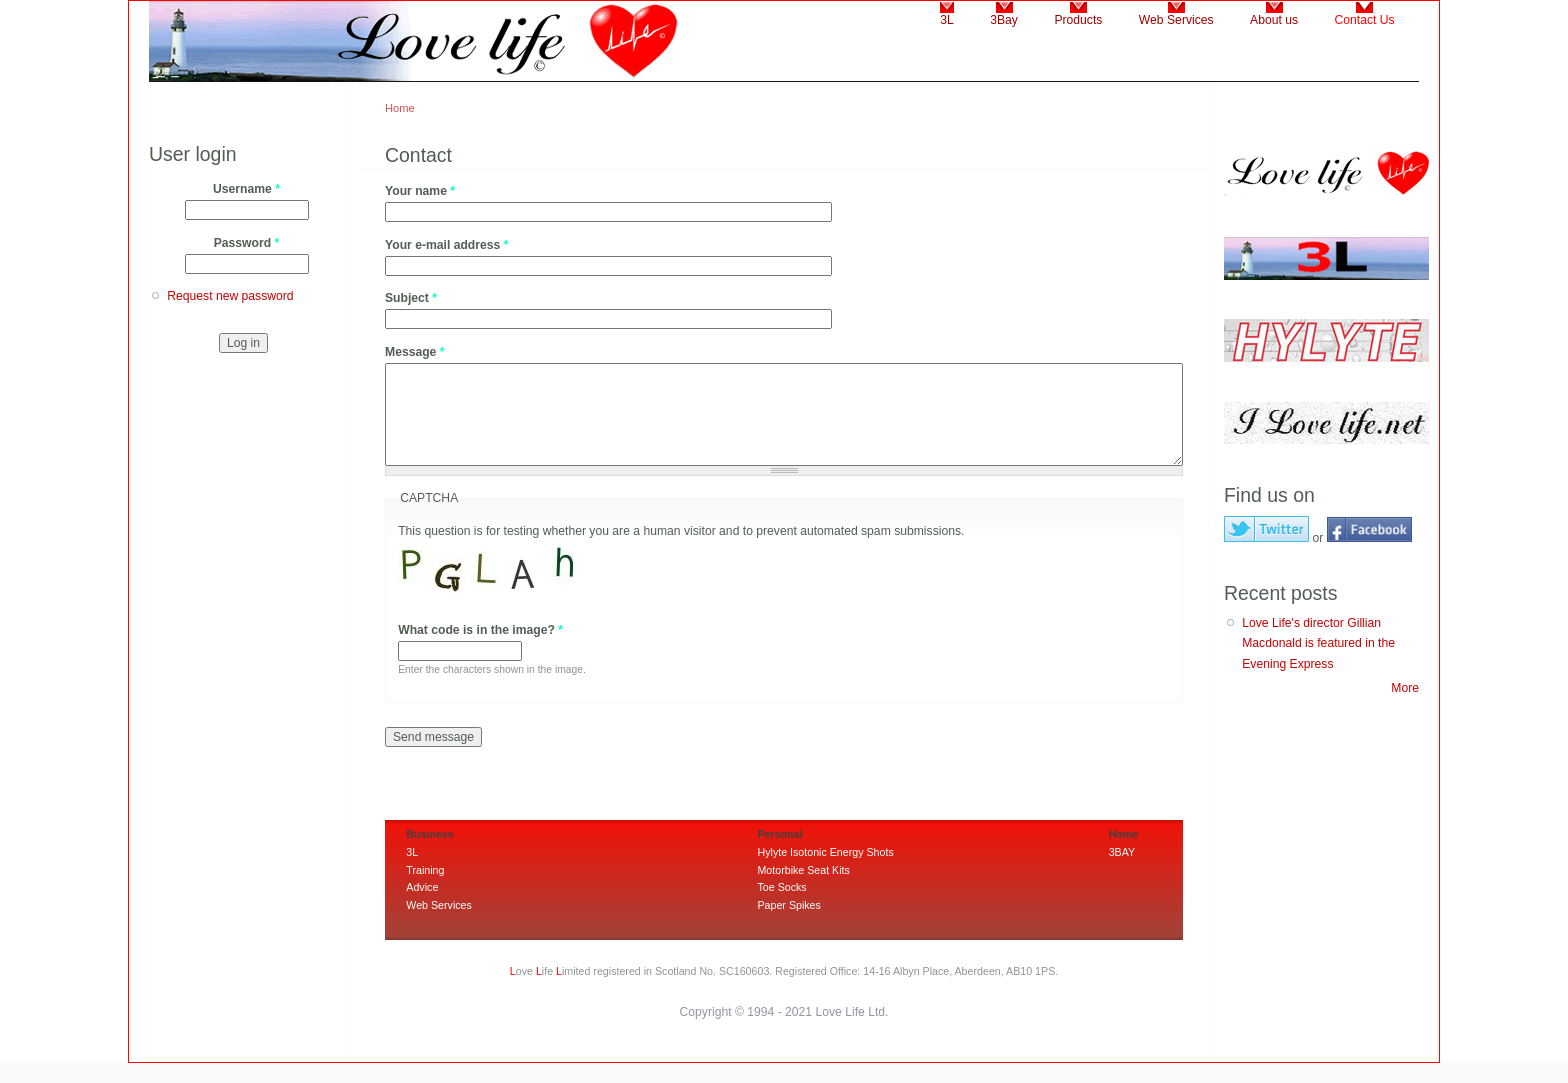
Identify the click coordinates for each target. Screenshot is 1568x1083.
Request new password (230, 296)
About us (1274, 20)
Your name (420, 191)
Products (1078, 20)
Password (247, 243)
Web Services (1176, 20)
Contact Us (1365, 20)
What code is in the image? (480, 630)
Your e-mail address (446, 245)
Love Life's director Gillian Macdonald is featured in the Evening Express (1318, 643)
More (1405, 688)
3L (947, 20)
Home (400, 108)
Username (246, 189)
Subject (411, 298)
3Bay (1004, 20)
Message (414, 352)
